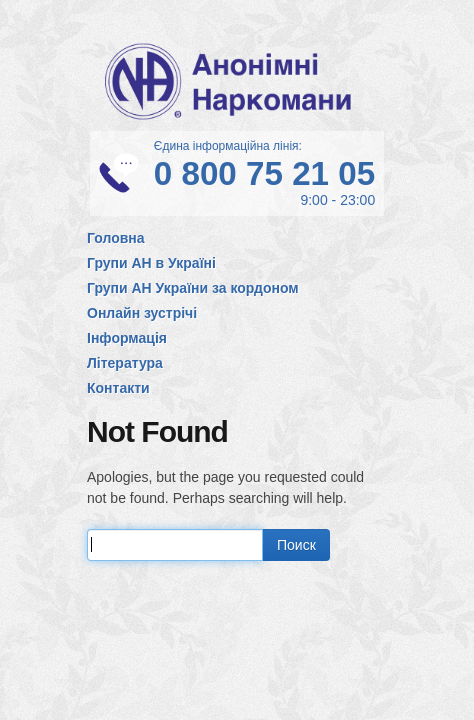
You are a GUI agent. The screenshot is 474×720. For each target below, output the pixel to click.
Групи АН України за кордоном (193, 288)
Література (125, 363)
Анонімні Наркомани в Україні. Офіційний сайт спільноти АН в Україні (237, 81)
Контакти (118, 388)
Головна (116, 238)
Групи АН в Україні (151, 263)
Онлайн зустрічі (142, 313)
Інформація (127, 338)
